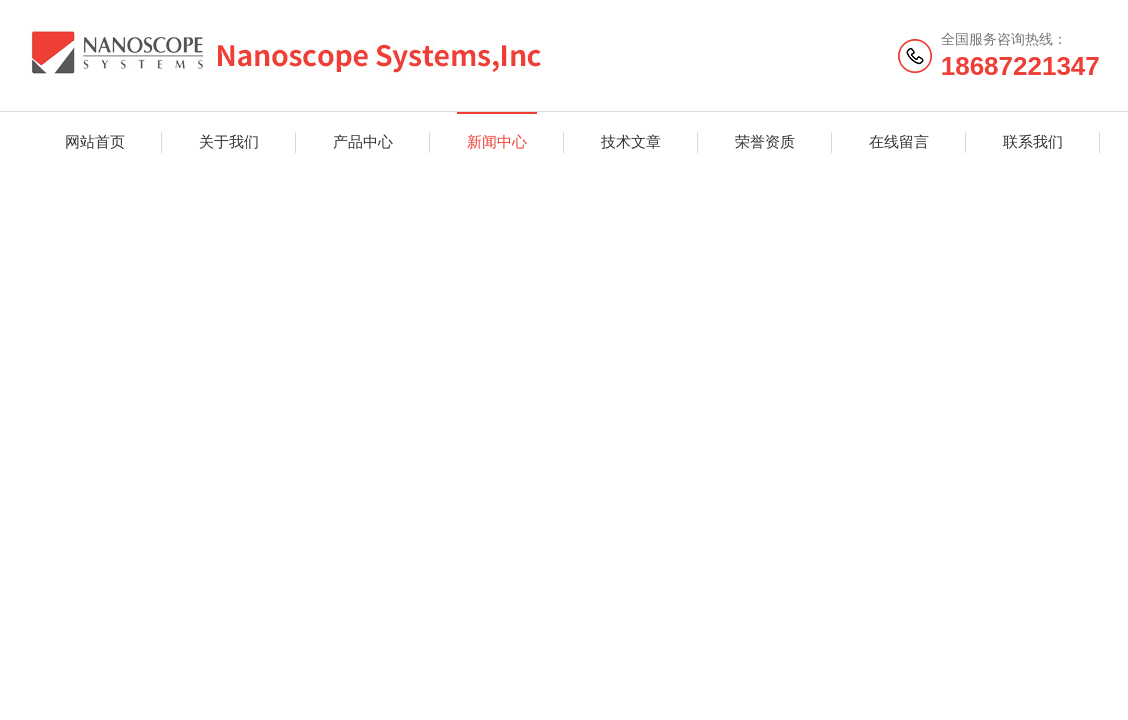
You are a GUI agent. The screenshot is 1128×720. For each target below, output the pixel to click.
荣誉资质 (765, 141)
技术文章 (631, 141)
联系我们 (1033, 141)
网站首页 (95, 141)
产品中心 (363, 141)
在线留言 (899, 141)
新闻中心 (497, 141)
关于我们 (229, 141)
